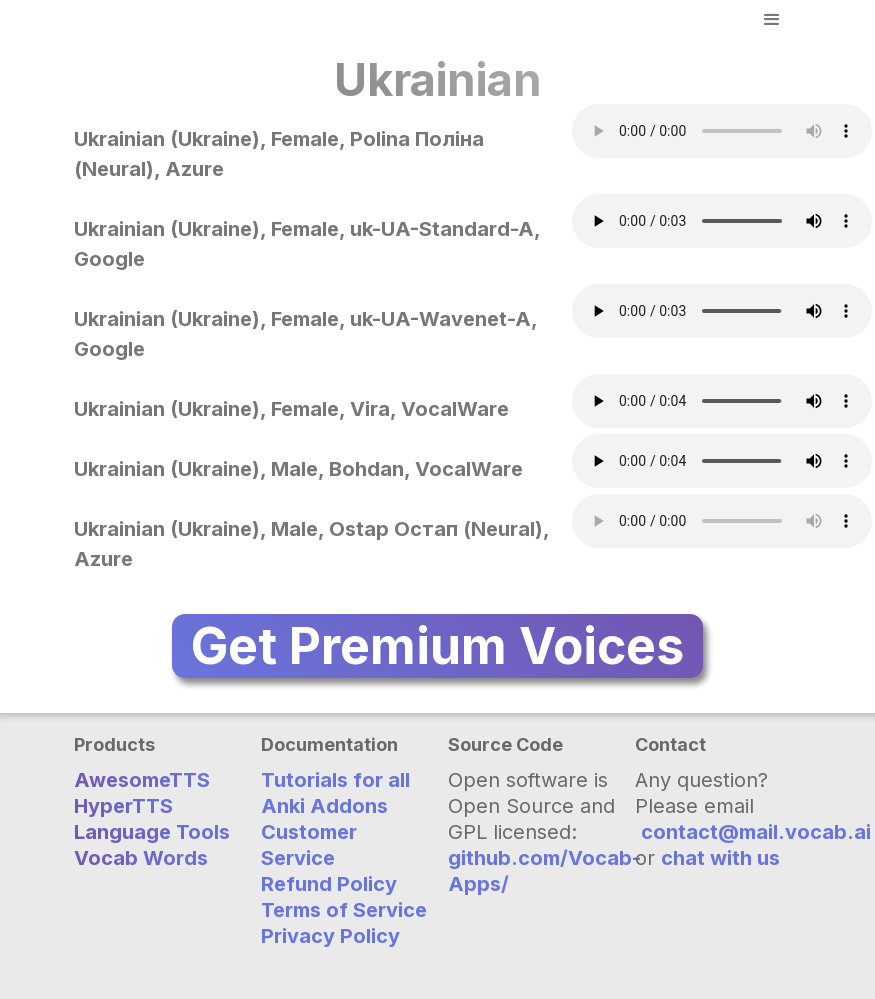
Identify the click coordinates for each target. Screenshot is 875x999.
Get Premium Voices (437, 646)
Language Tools (152, 832)
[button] (772, 20)
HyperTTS (123, 806)
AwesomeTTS (142, 780)
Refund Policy (329, 884)
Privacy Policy (330, 936)
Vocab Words (141, 858)
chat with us (720, 858)
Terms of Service (344, 910)
